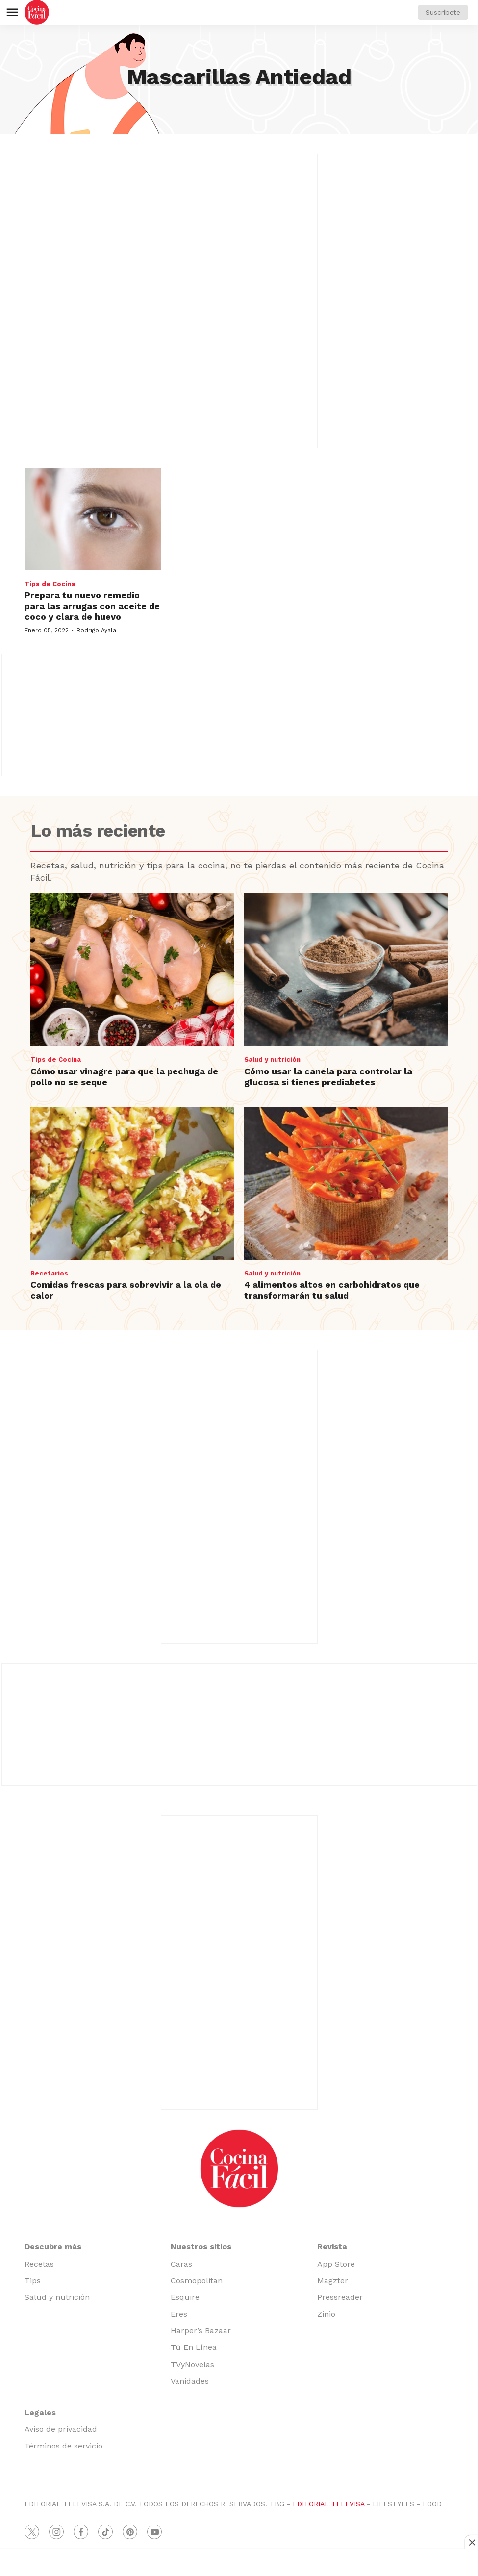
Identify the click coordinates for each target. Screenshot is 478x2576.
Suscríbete (443, 12)
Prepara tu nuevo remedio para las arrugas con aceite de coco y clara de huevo (92, 605)
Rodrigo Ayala (96, 630)
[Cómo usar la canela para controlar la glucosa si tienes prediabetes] (346, 969)
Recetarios (49, 1273)
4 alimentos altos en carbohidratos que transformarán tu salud (332, 1290)
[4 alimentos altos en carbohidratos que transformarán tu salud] (346, 1183)
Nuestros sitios (201, 2246)
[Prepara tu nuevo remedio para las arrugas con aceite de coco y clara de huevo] (93, 519)
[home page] (37, 12)
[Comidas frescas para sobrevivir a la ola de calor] (132, 1183)
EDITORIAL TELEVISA (328, 2504)
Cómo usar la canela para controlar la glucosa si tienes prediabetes (328, 1076)
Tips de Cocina (50, 583)
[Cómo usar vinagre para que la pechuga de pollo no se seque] (132, 969)
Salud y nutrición (272, 1059)
